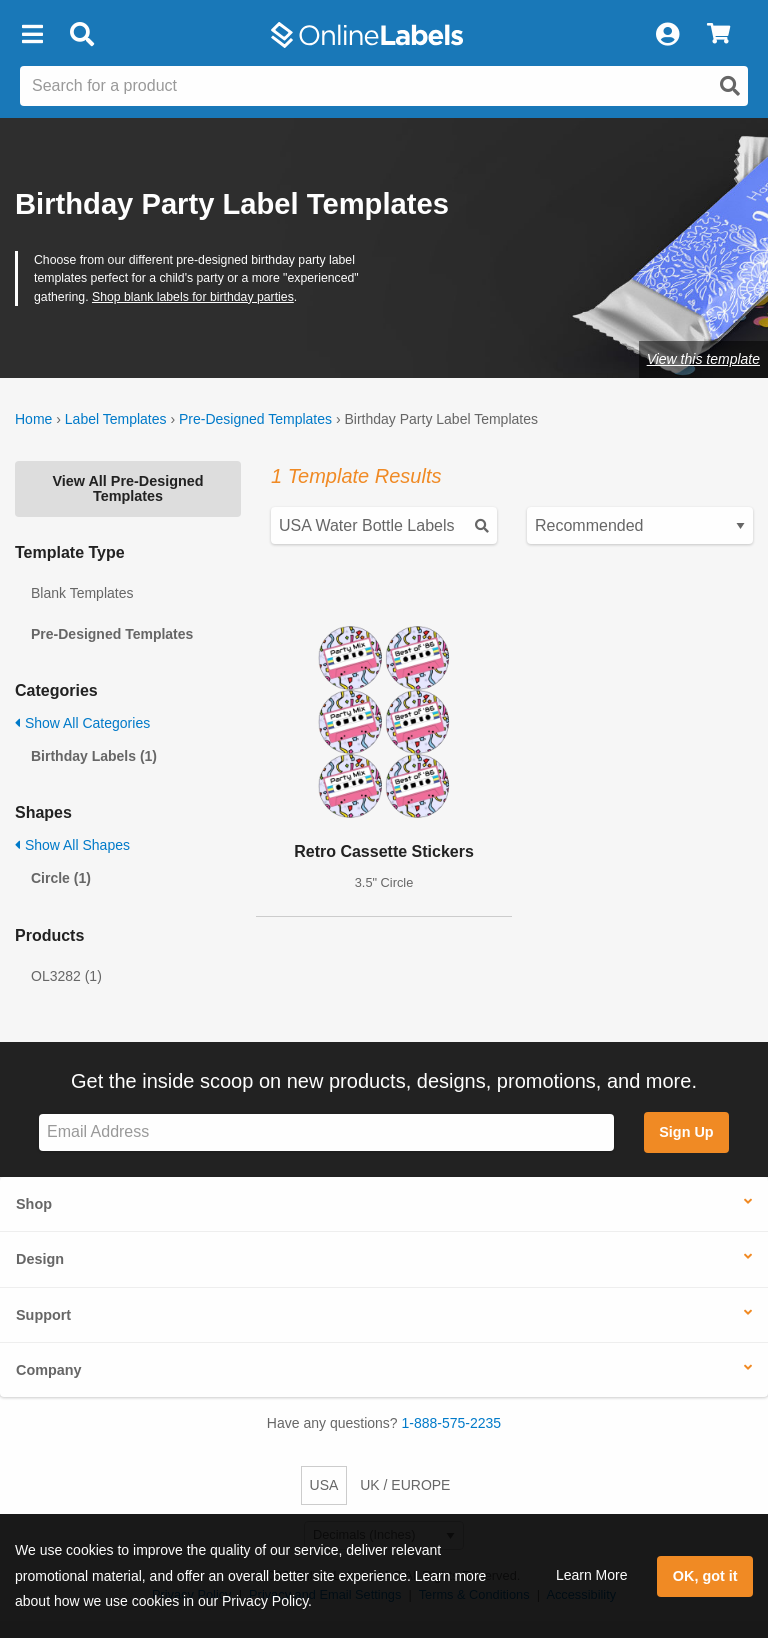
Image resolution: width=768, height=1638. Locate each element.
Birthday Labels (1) (94, 756)
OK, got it (705, 1576)
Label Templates (116, 419)
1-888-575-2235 (452, 1423)
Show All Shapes (72, 845)
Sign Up (686, 1132)
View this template (703, 359)
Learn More (592, 1575)
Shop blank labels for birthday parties (193, 297)
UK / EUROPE (405, 1485)
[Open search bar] (81, 35)
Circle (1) (61, 878)
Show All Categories (82, 723)
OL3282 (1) (66, 976)
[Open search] (730, 86)
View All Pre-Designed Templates (127, 488)
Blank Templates (82, 593)
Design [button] (40, 1259)
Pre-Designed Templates (255, 419)
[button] (32, 35)
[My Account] (667, 35)
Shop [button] (34, 1204)
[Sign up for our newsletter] (326, 1132)
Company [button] (49, 1370)
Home (33, 419)
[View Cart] (718, 35)
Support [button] (43, 1315)
